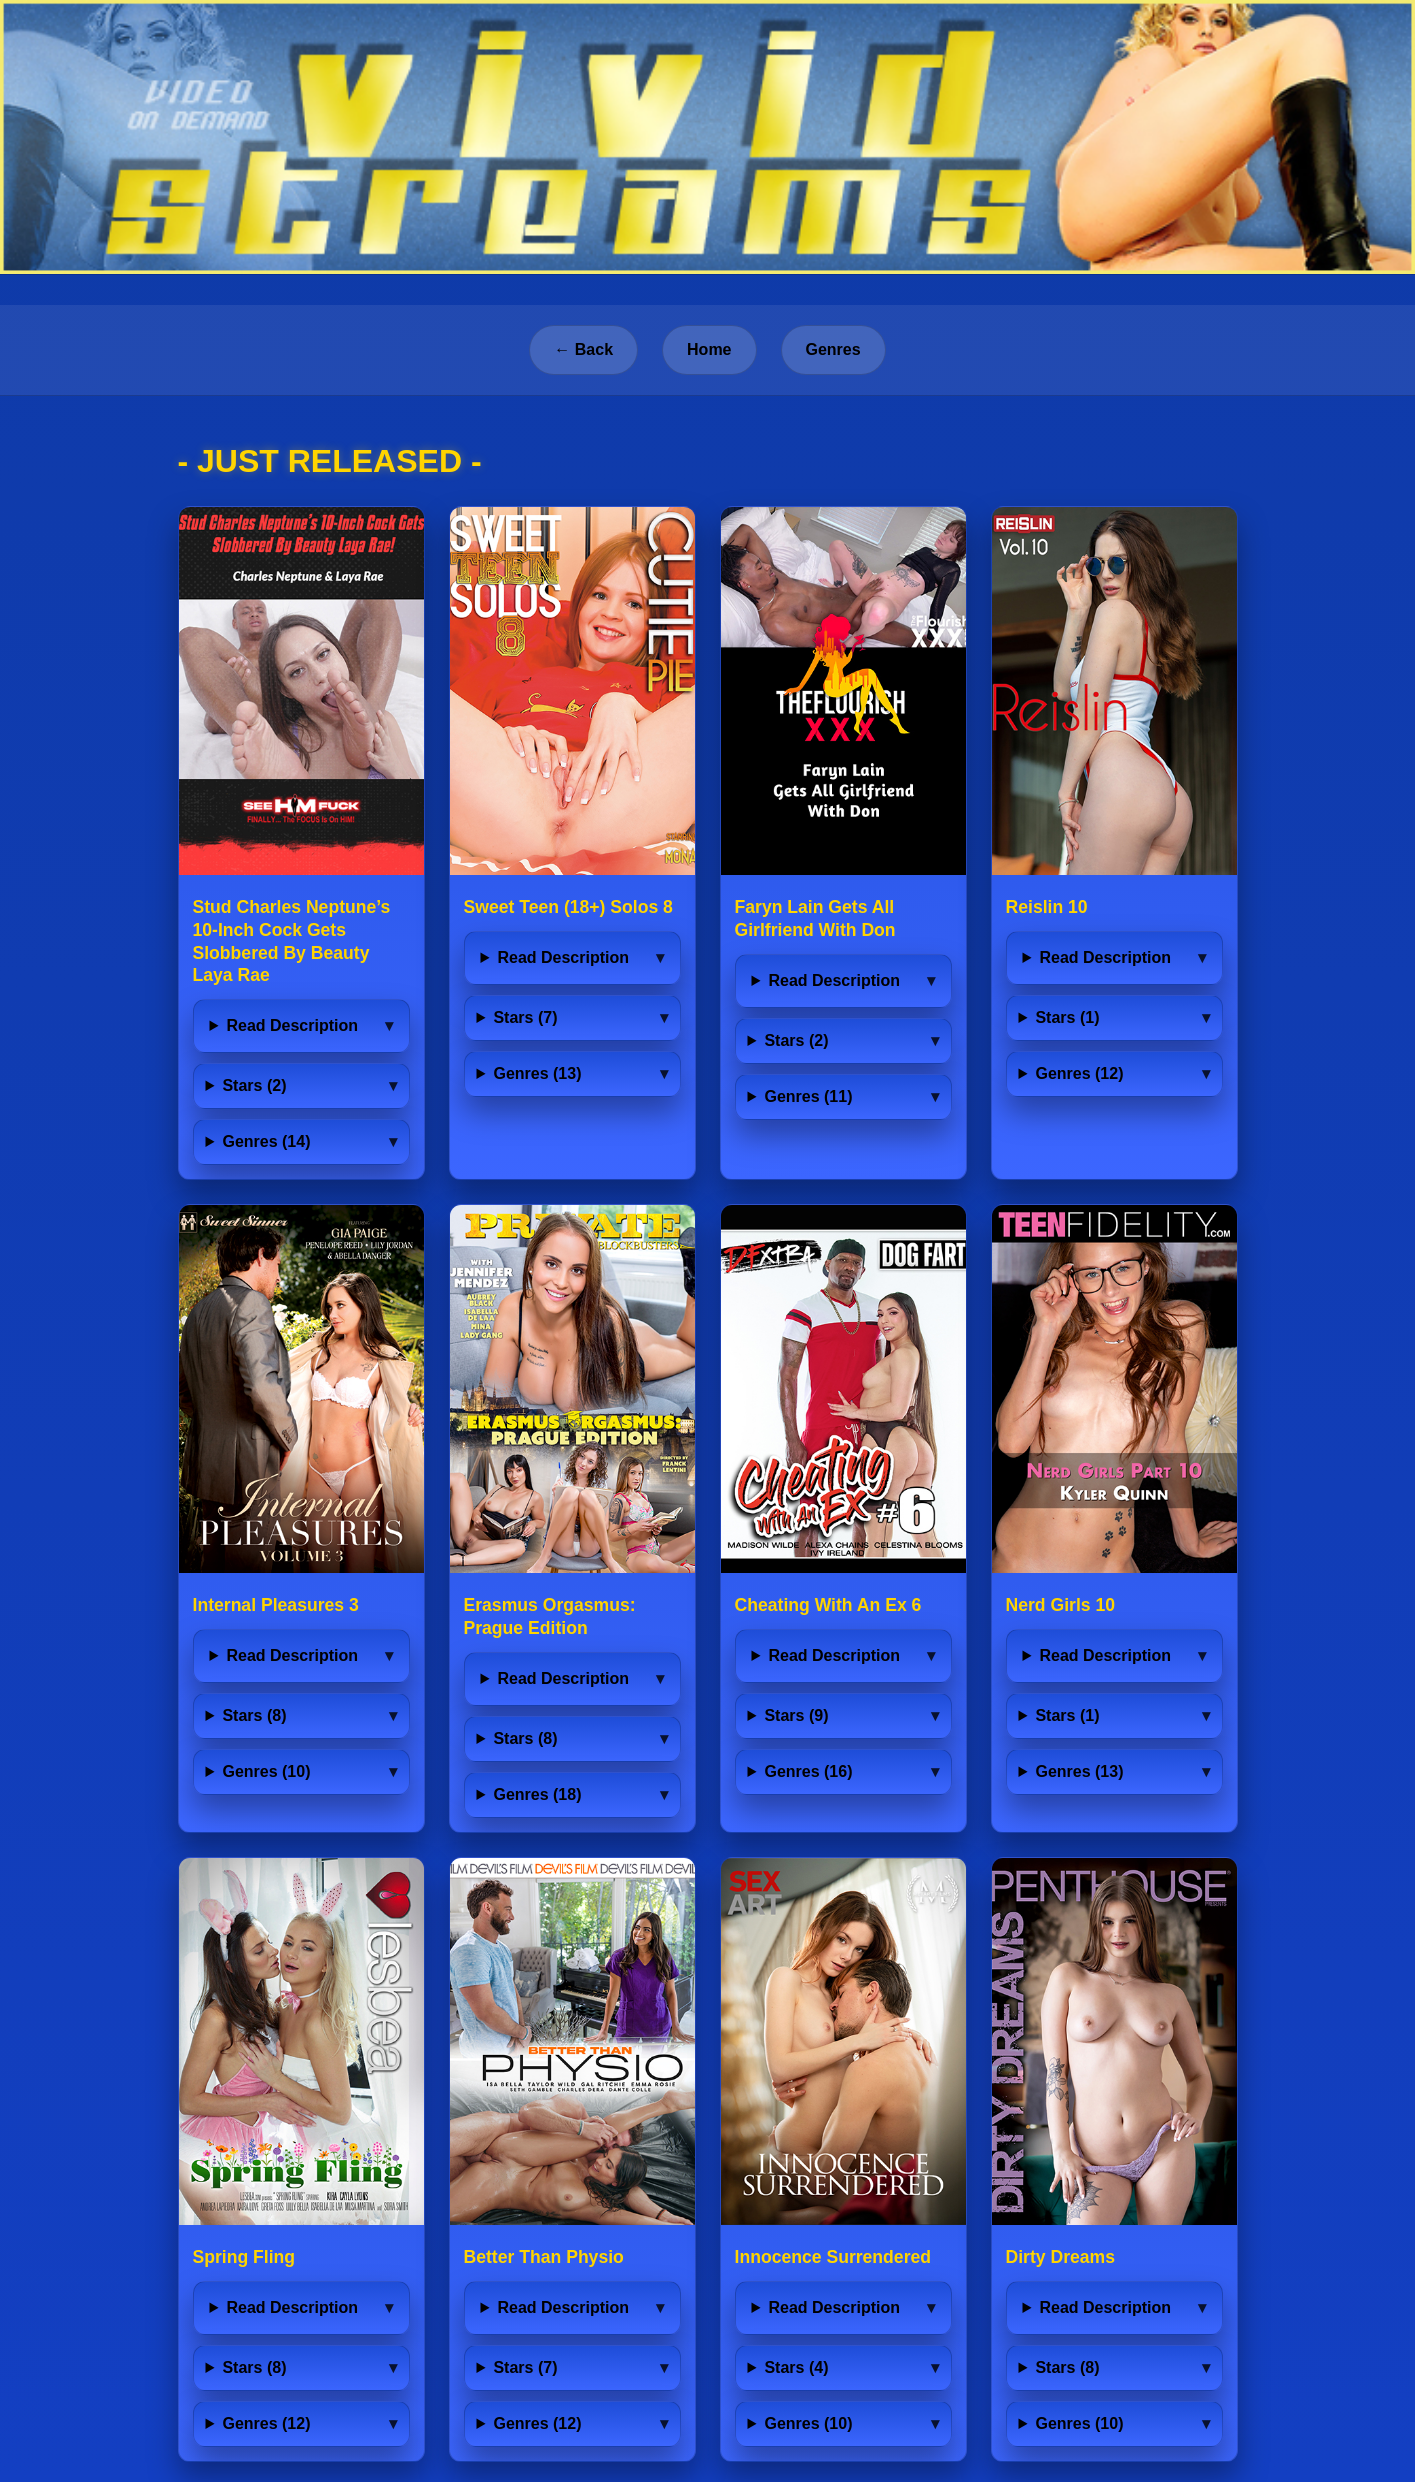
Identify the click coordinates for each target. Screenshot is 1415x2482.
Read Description (292, 1025)
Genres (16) (808, 1771)
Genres (833, 349)
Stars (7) (525, 1017)
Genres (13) (537, 1073)
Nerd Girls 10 (1061, 1605)
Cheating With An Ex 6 (828, 1605)
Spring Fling (244, 2257)
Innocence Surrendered (833, 2257)
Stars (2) (254, 1085)
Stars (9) (796, 1715)
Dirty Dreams (1061, 2257)
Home (709, 349)
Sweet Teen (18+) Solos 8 (568, 907)
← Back (583, 349)
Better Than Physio (544, 2257)
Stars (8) (254, 1715)
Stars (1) (1067, 1017)
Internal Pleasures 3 (276, 1605)
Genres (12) (1079, 1073)
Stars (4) (796, 2367)
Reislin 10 (1047, 907)
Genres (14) (266, 1141)
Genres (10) (266, 1771)
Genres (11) (808, 1096)
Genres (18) (537, 1794)
